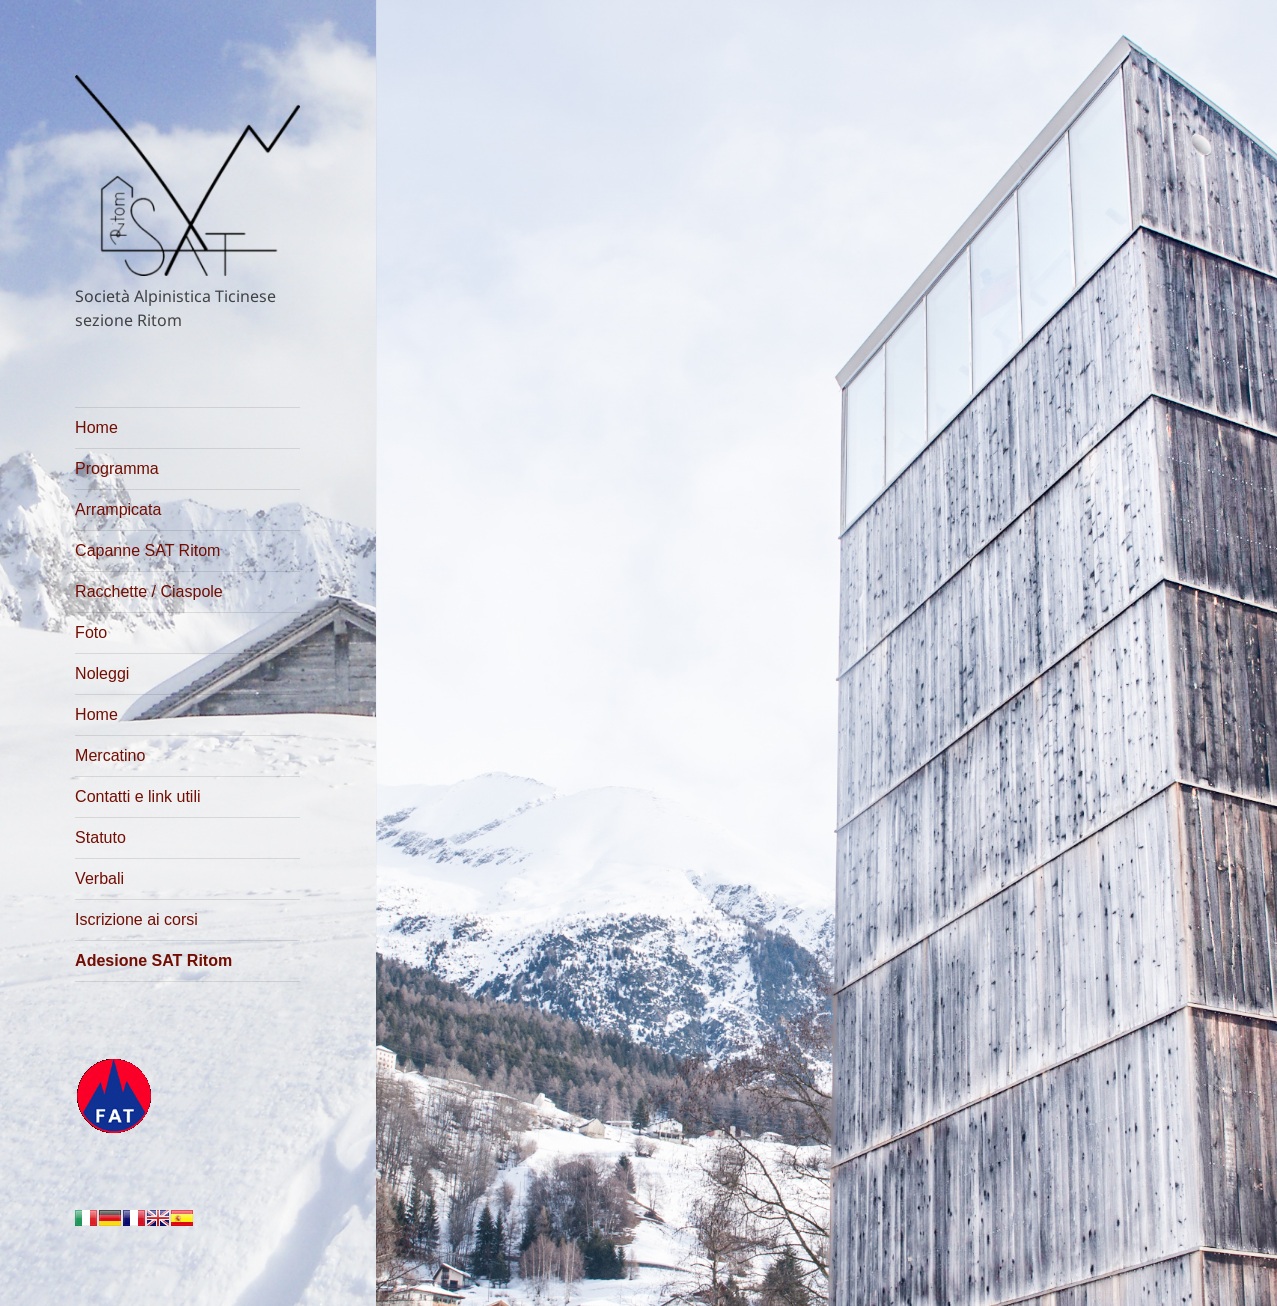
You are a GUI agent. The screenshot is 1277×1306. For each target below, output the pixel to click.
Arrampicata (118, 509)
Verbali (99, 878)
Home (96, 427)
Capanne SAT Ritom (147, 550)
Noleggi (102, 673)
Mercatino (110, 755)
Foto (91, 632)
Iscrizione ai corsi (136, 919)
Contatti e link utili (137, 796)
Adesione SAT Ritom (153, 960)
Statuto (100, 837)
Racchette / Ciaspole (149, 591)
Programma (117, 468)
